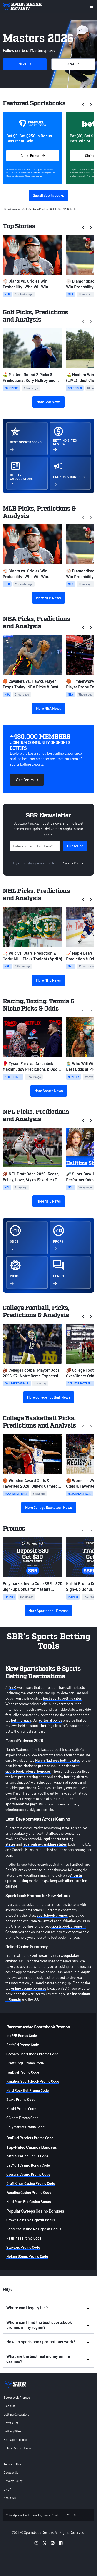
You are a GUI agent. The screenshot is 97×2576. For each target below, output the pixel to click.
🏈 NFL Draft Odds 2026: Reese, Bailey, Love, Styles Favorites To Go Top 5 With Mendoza (31, 1176)
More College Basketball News (48, 1507)
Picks (25, 64)
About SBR (10, 2498)
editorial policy (50, 1720)
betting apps (21, 1720)
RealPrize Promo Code (23, 2238)
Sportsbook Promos (17, 2397)
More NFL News (48, 1201)
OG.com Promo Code (22, 2118)
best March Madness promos (27, 1766)
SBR (12, 1687)
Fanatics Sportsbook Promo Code (32, 2081)
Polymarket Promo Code (25, 2127)
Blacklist (9, 2406)
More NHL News (48, 980)
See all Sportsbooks (48, 195)
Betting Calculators (16, 2414)
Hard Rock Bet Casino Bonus (28, 2201)
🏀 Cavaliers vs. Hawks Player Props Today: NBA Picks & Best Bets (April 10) (30, 684)
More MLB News (48, 598)
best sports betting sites (62, 1698)
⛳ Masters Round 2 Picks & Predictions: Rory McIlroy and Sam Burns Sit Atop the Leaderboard (29, 377)
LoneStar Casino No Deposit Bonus (33, 2229)
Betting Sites (12, 2431)
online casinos (43, 1955)
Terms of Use (12, 2464)
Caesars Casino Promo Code (28, 2174)
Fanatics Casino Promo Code (28, 2192)
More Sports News (48, 1091)
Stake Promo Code (20, 2099)
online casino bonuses (28, 1988)
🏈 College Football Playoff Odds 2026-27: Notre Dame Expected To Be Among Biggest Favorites (31, 1373)
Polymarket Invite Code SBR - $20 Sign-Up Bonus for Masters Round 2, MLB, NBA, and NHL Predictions (32, 1586)
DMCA (7, 2489)
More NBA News (48, 708)
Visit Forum (27, 780)
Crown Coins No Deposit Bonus (30, 2220)
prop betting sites (32, 1776)
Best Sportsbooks (15, 2440)
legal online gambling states (45, 1844)
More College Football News (48, 1397)
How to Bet (11, 2423)
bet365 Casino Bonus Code (27, 2156)
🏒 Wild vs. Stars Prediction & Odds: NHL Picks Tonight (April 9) (32, 956)
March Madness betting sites (57, 1760)
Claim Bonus (33, 155)
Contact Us (11, 2472)
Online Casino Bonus (17, 2448)
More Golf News (48, 402)
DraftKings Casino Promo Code (30, 2183)
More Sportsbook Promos (48, 1611)
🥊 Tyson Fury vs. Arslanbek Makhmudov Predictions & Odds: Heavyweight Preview (32, 1066)
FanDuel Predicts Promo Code (29, 2138)
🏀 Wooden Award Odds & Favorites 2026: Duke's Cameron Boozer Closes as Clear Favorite (31, 1483)
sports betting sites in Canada (53, 1725)
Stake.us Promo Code (23, 2247)
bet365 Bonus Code (21, 2035)
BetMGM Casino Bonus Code (28, 2165)
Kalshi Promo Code (21, 2108)
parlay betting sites (69, 1776)
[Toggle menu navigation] (91, 6)
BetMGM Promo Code (22, 2045)
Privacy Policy (72, 863)
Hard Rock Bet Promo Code (27, 2090)
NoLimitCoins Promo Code (27, 2256)
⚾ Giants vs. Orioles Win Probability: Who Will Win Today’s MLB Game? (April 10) (29, 284)
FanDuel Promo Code (22, 2072)
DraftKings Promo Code (25, 2063)
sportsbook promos (52, 1915)
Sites (73, 64)
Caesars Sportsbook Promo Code (32, 2054)
